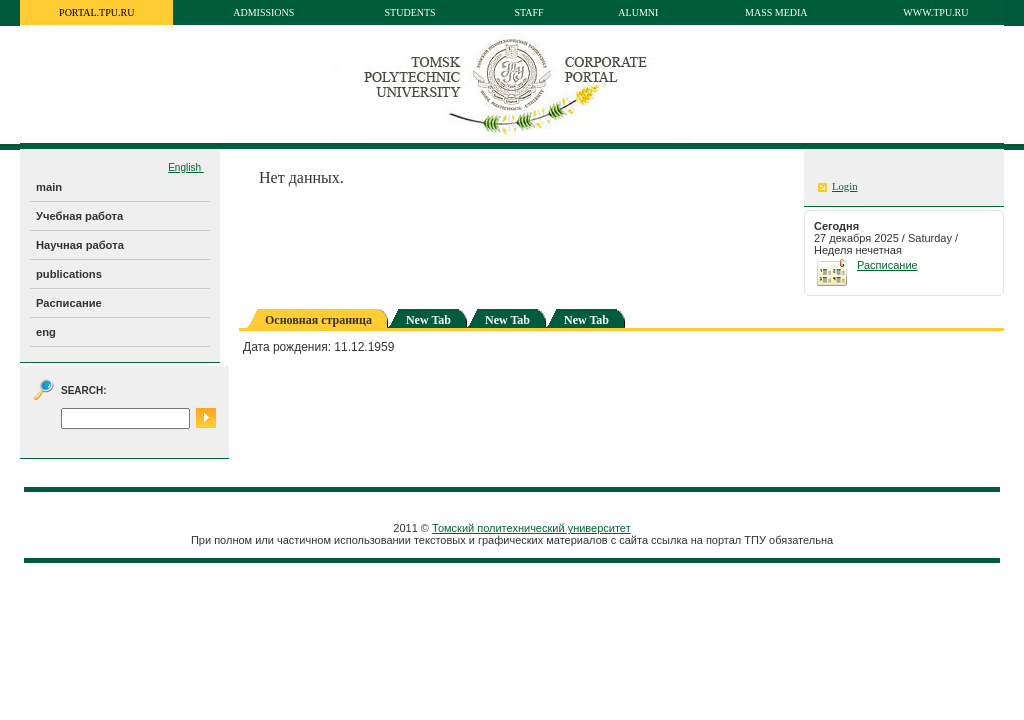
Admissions (263, 12)
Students (410, 12)
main (49, 187)
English (186, 167)
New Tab (428, 320)
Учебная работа (79, 216)
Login (844, 186)
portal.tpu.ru (96, 12)
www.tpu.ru (935, 12)
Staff (528, 12)
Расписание (69, 303)
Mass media (776, 12)
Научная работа (80, 245)
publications (69, 274)
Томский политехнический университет (531, 528)
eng (46, 332)
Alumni (638, 12)
